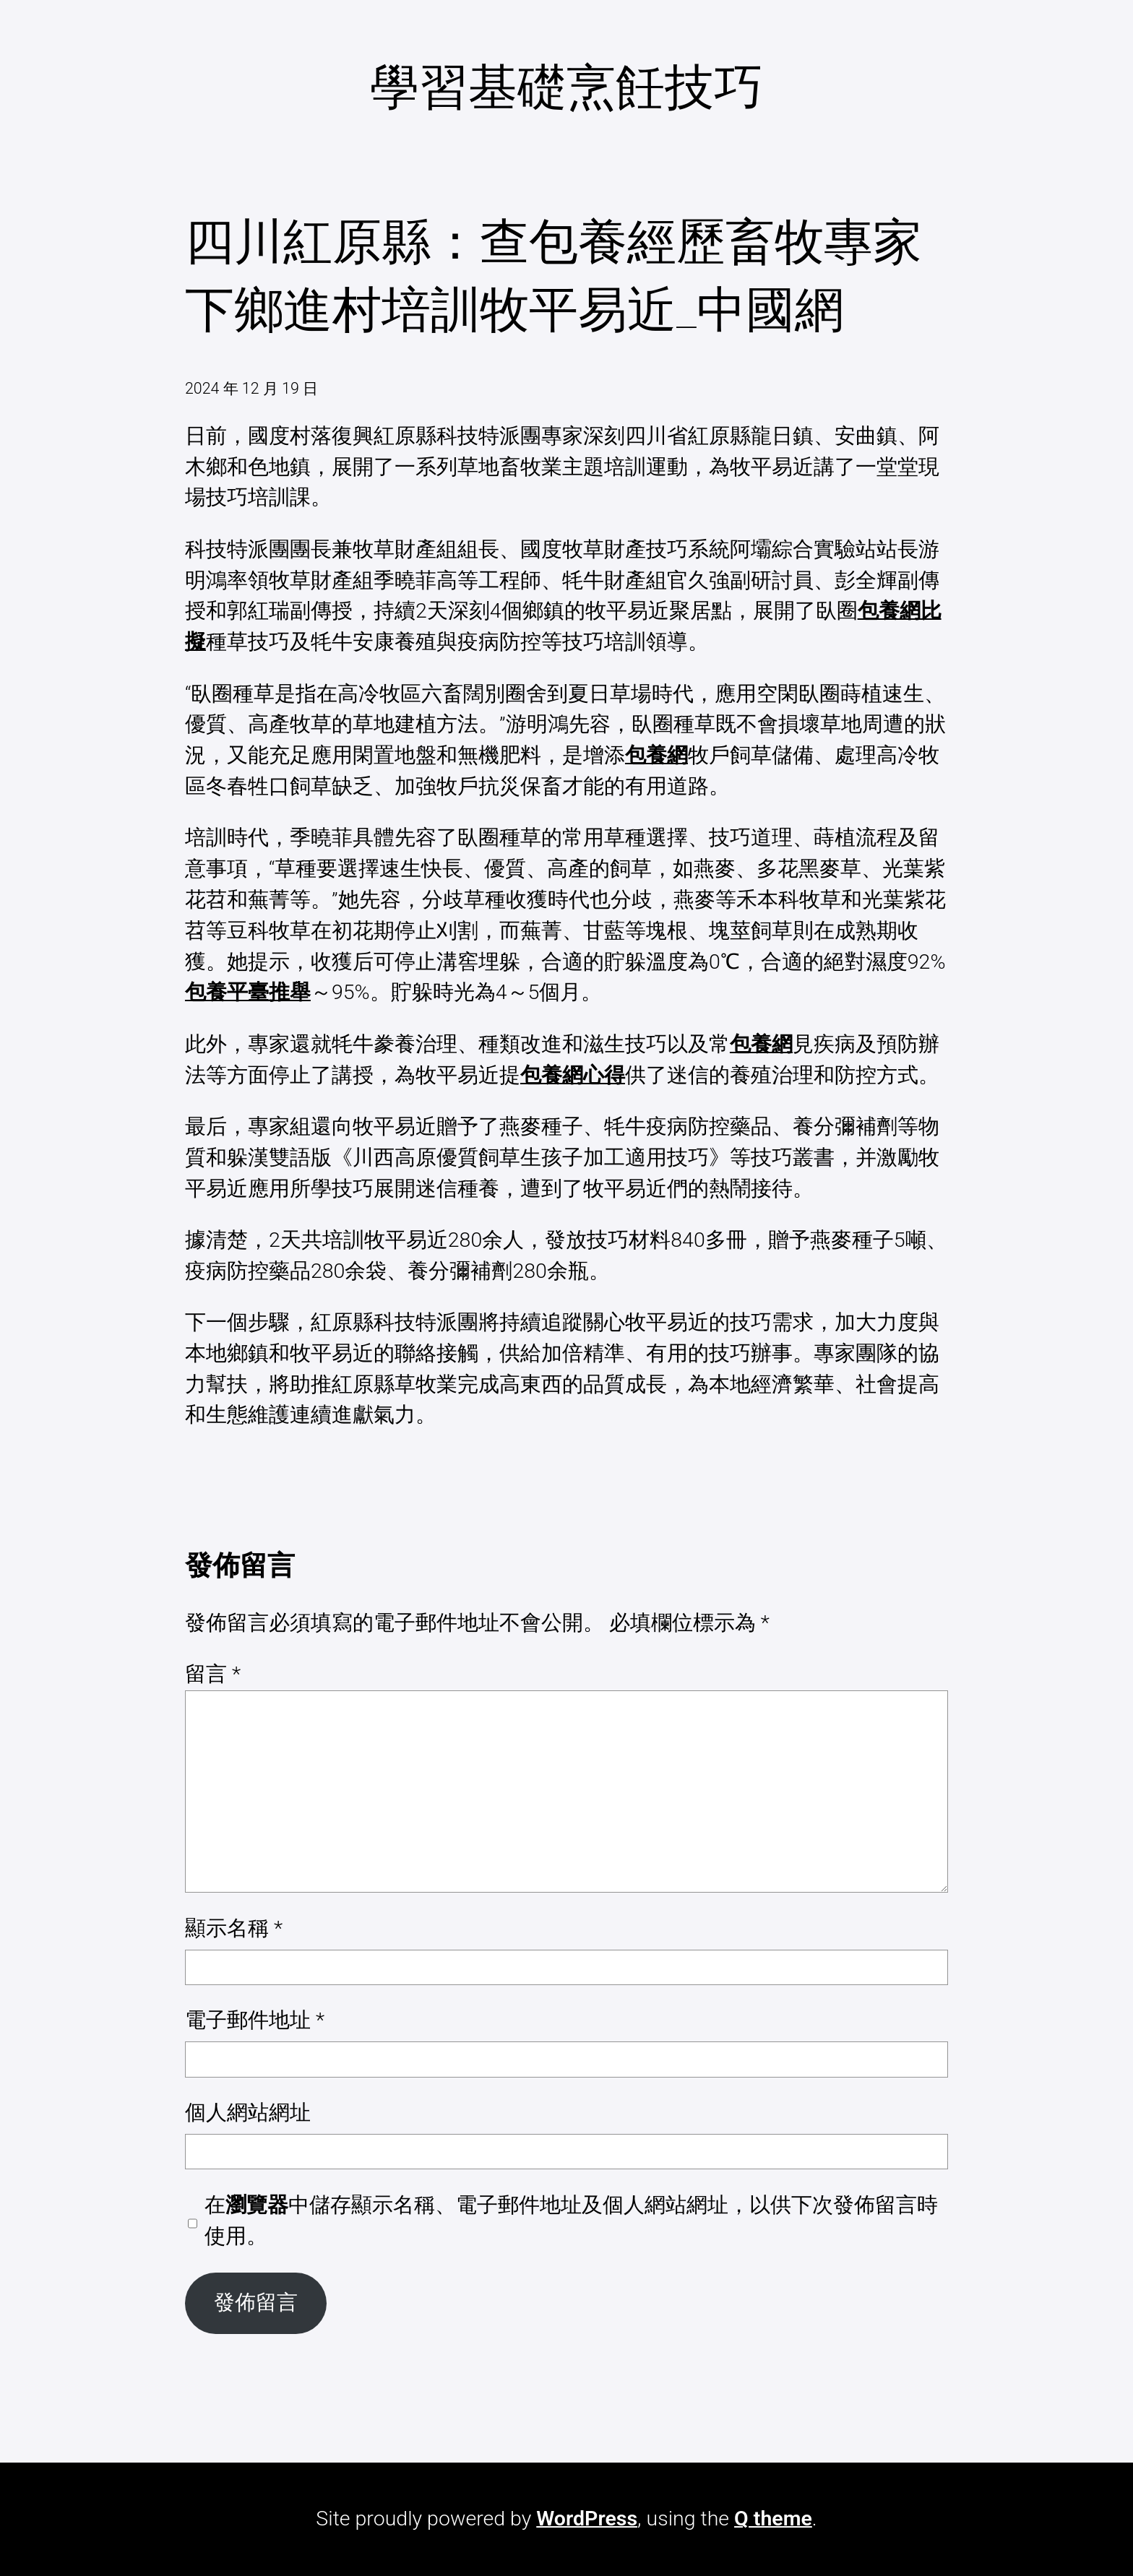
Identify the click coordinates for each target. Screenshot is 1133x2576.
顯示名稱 (234, 1928)
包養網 (656, 755)
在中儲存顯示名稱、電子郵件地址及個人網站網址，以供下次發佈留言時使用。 (571, 2220)
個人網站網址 (248, 2113)
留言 (213, 1674)
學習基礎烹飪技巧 (566, 87)
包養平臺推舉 (248, 992)
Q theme (773, 2518)
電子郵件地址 (254, 2020)
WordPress (586, 2518)
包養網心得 (572, 1075)
